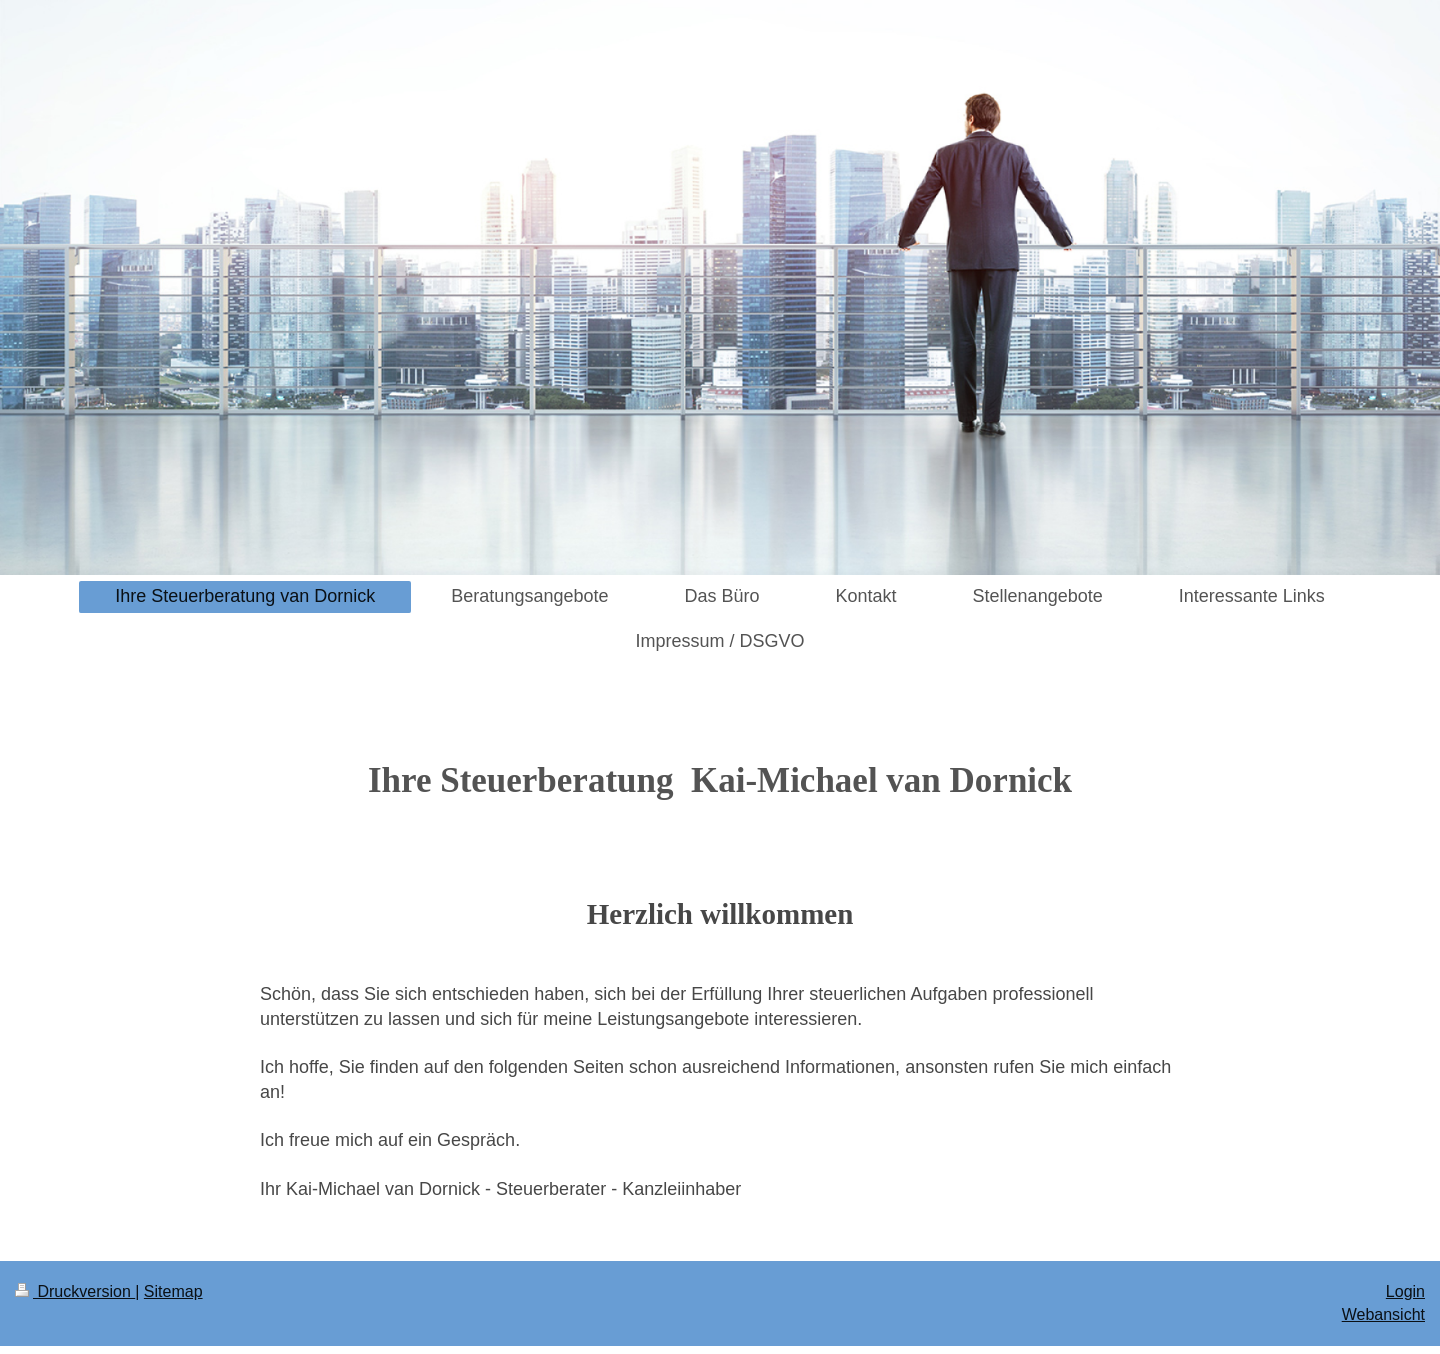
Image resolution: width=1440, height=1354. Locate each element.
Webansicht (1383, 1314)
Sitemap (173, 1291)
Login (1405, 1291)
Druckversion (75, 1291)
